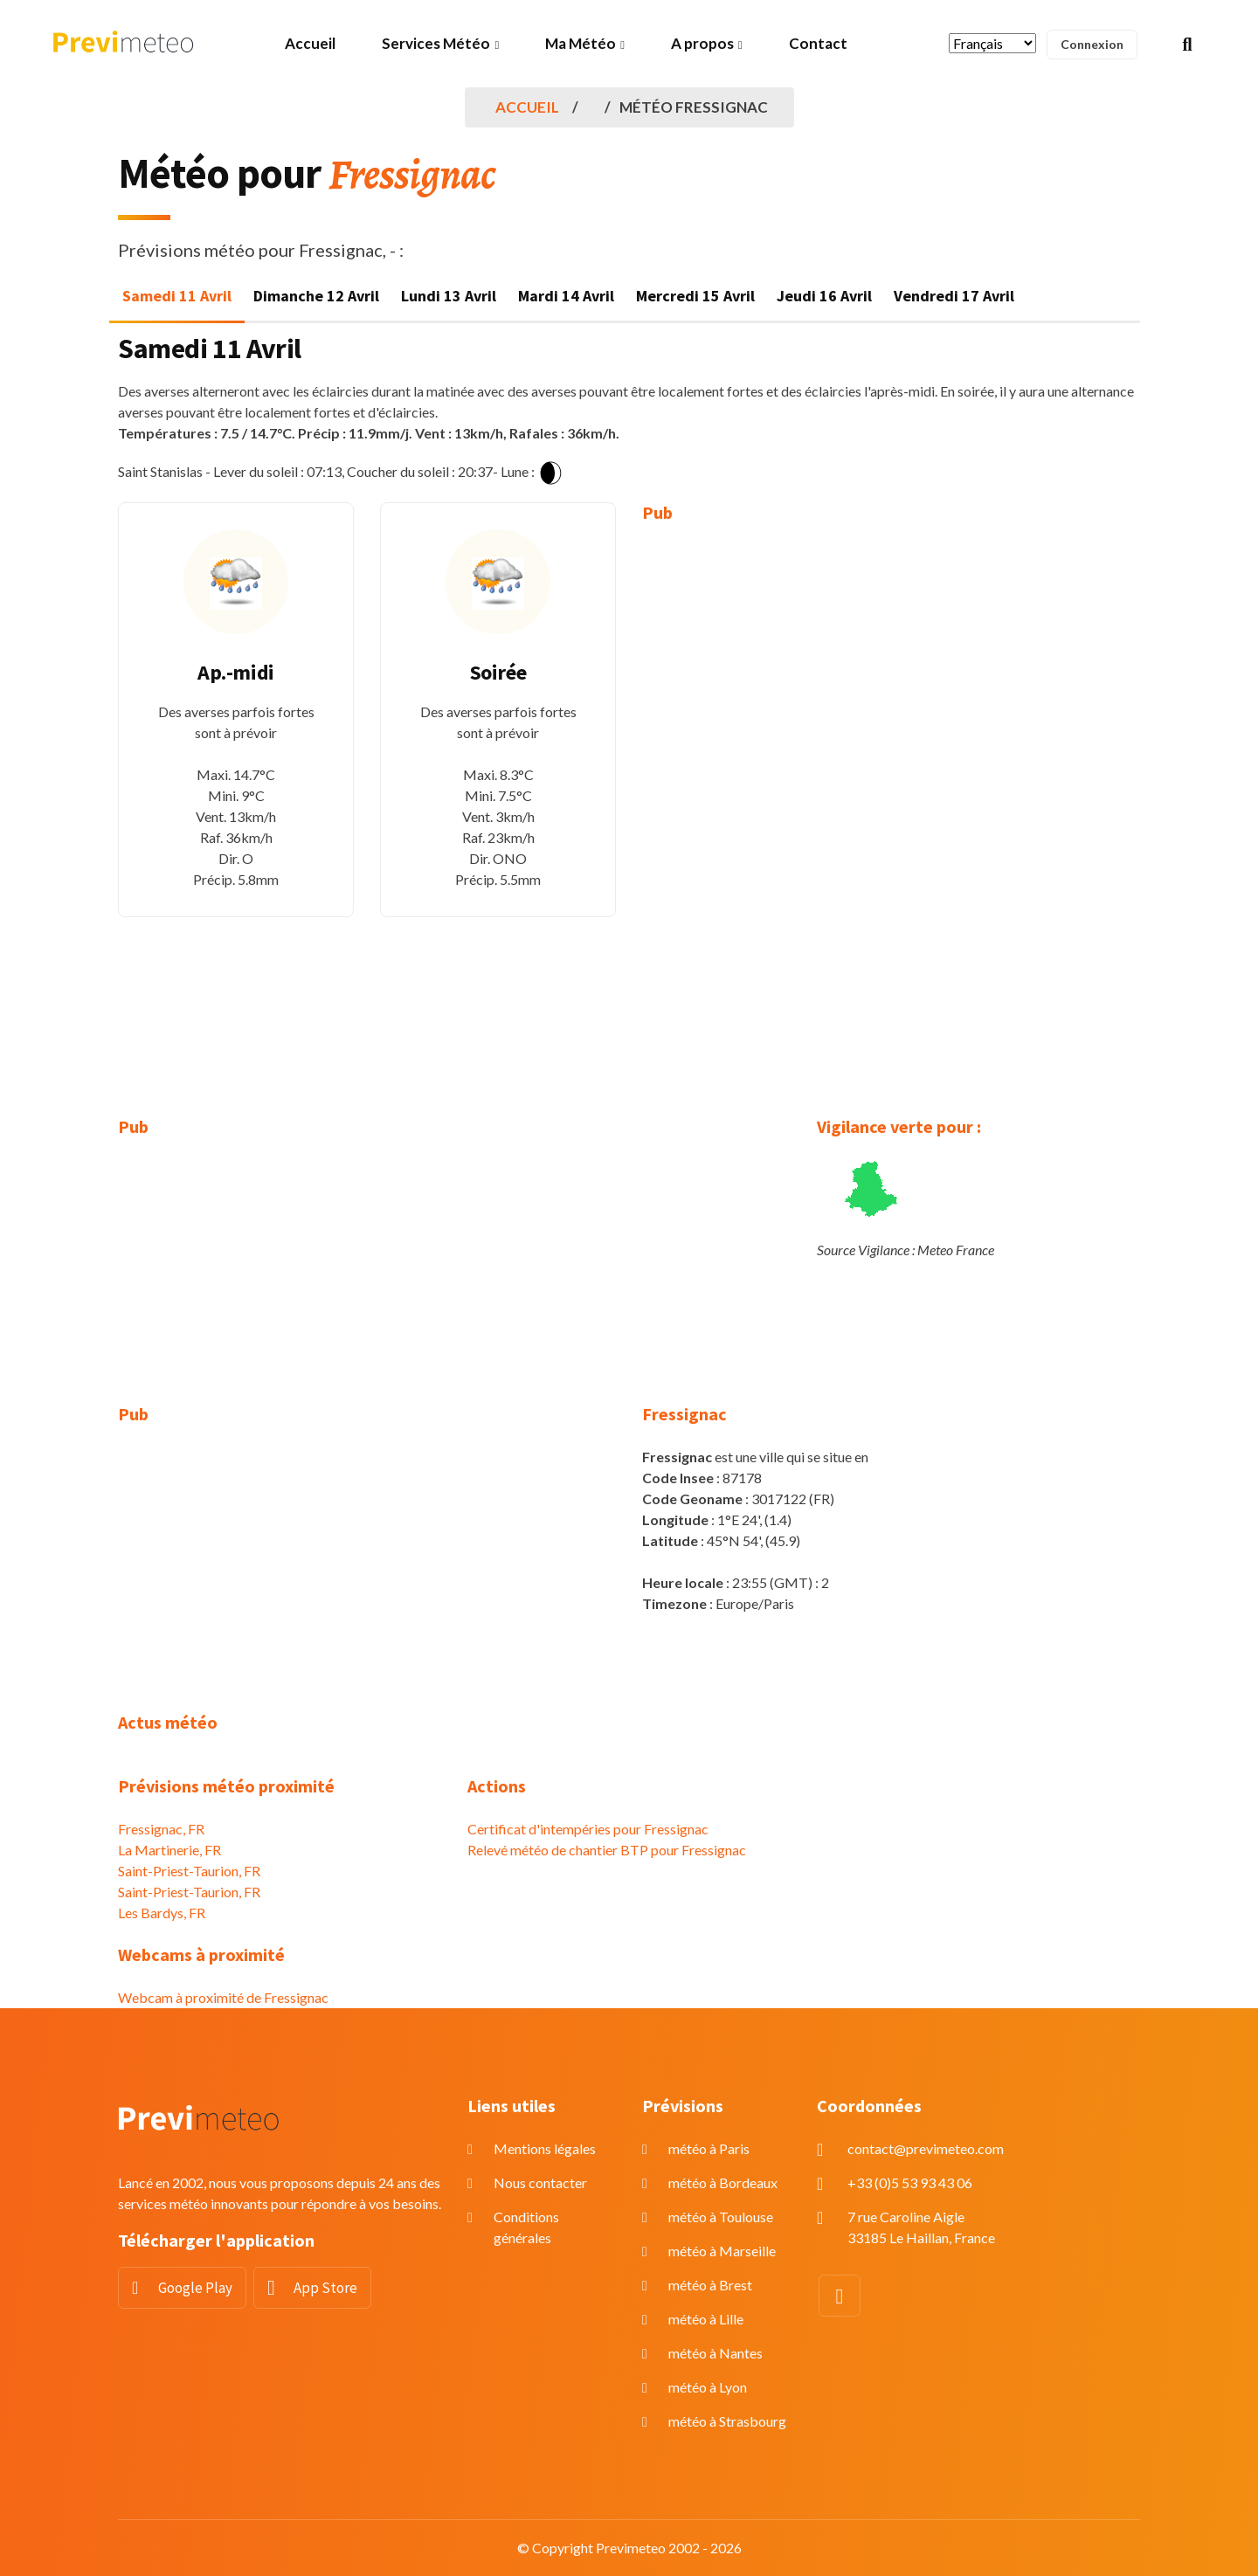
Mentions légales (545, 2148)
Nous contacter (540, 2182)
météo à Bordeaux (723, 2182)
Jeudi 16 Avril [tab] (824, 296)
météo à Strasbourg (727, 2421)
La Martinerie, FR (169, 1849)
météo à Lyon (707, 2387)
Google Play (195, 2287)
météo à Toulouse (720, 2216)
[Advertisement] (760, 807)
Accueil (310, 43)
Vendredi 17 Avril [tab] (954, 296)
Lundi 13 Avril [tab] (448, 296)
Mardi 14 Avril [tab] (566, 296)
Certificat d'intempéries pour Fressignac (587, 1828)
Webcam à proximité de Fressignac (223, 1997)
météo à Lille (705, 2318)
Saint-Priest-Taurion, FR (189, 1870)
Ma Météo (580, 43)
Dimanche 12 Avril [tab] (316, 296)
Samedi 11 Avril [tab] (177, 296)
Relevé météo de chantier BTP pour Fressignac (606, 1849)
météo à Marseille (722, 2250)
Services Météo (436, 43)
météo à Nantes (715, 2353)
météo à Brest (710, 2284)
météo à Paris (709, 2148)
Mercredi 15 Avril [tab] (695, 296)
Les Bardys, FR (161, 1912)
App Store (325, 2287)
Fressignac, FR (161, 1828)
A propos (702, 43)
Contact (818, 43)
